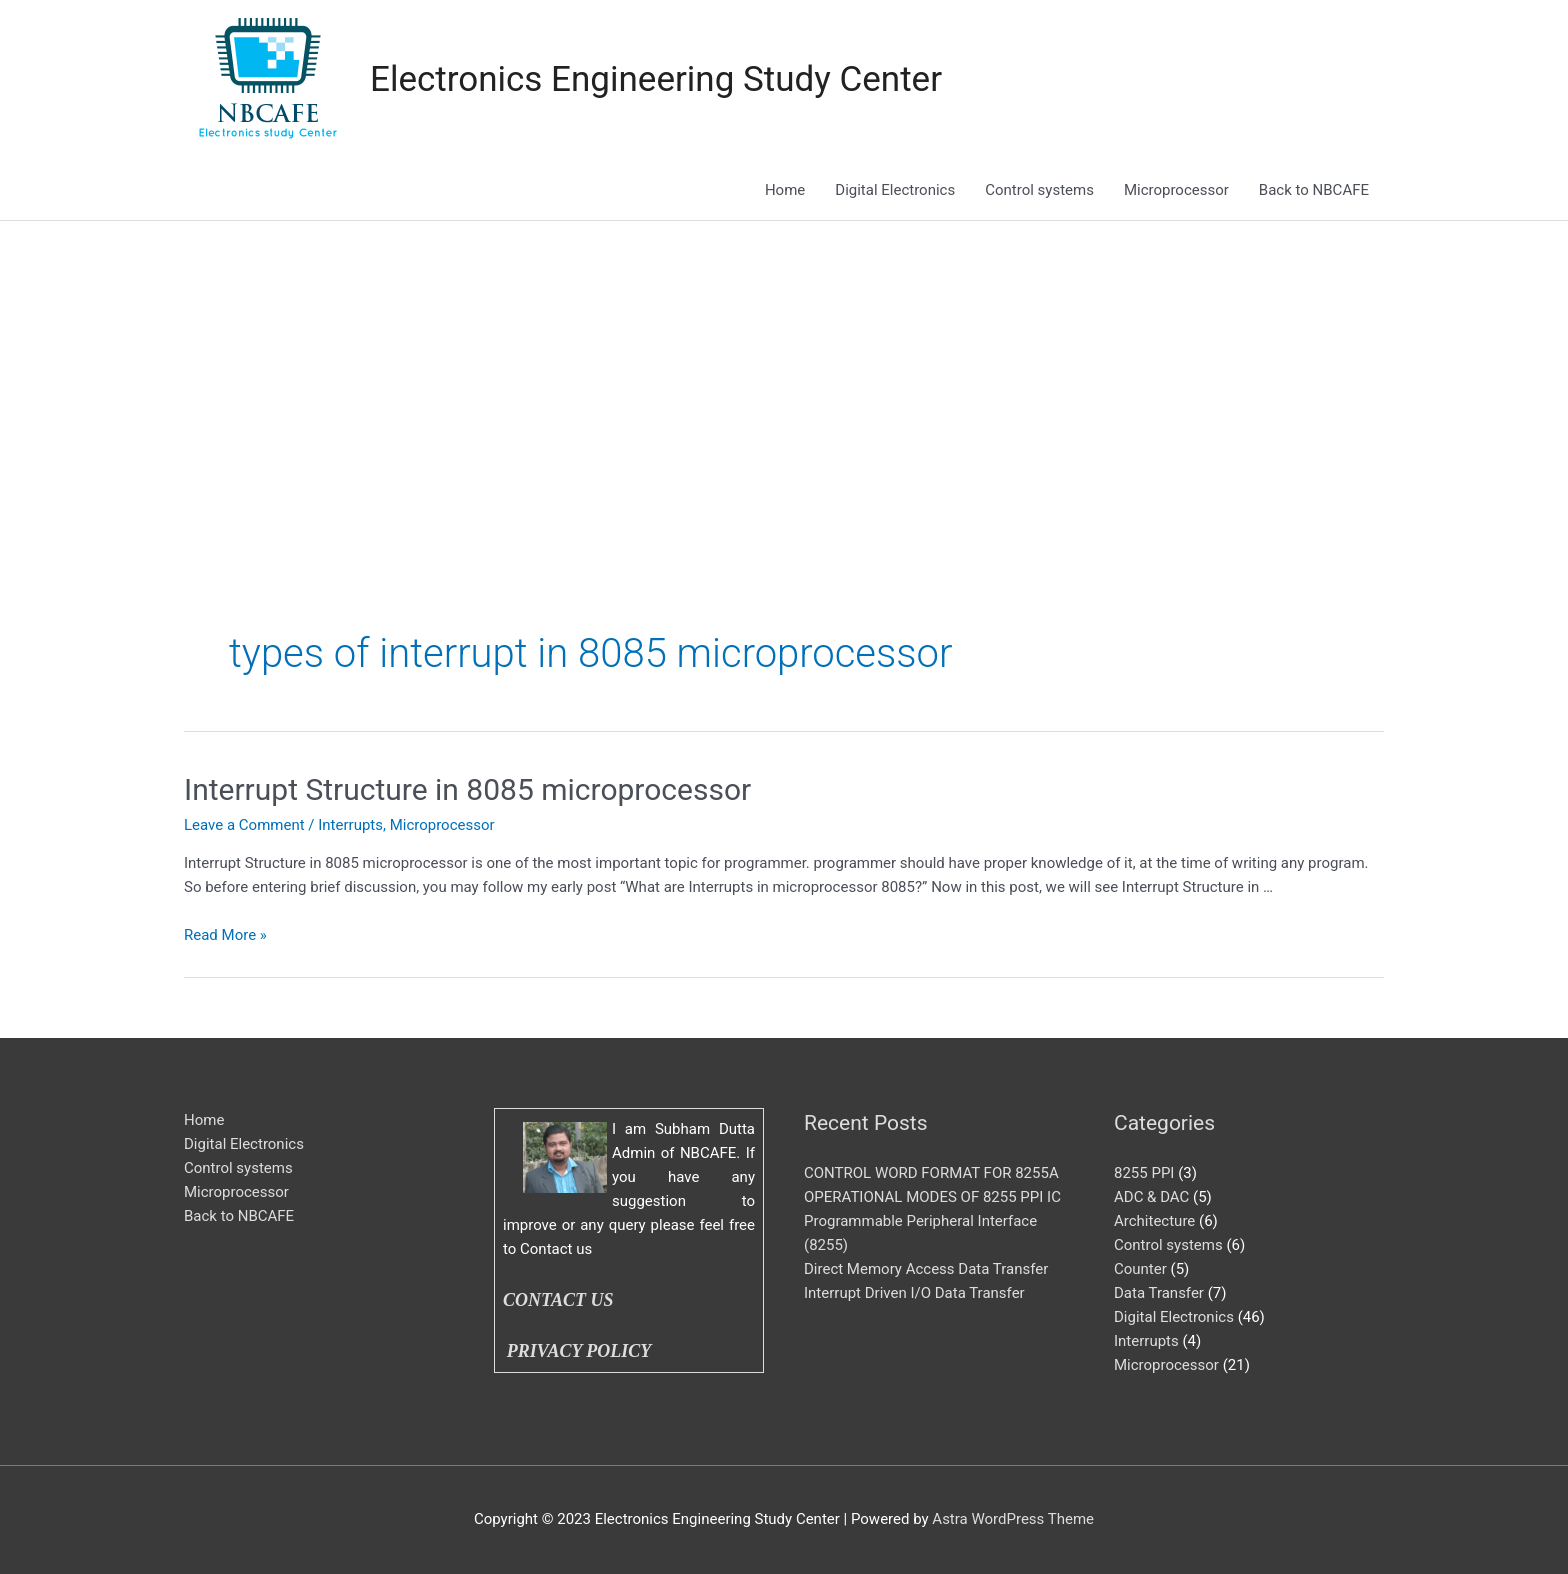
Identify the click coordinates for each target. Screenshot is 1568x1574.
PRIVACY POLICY (583, 1351)
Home (785, 190)
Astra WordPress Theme (1013, 1519)
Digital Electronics (895, 190)
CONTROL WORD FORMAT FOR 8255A (931, 1173)
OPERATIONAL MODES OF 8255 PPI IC (932, 1197)
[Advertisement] (784, 371)
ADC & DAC (1151, 1197)
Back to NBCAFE (1314, 190)
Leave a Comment (244, 825)
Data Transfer (1159, 1293)
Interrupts (350, 825)
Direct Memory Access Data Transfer (926, 1269)
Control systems (1039, 190)
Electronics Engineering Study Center (656, 79)
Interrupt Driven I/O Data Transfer (914, 1293)
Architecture (1154, 1221)
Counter (1140, 1269)
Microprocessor (1176, 190)
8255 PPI (1144, 1173)
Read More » (225, 935)
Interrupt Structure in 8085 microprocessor (467, 789)
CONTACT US (558, 1300)
